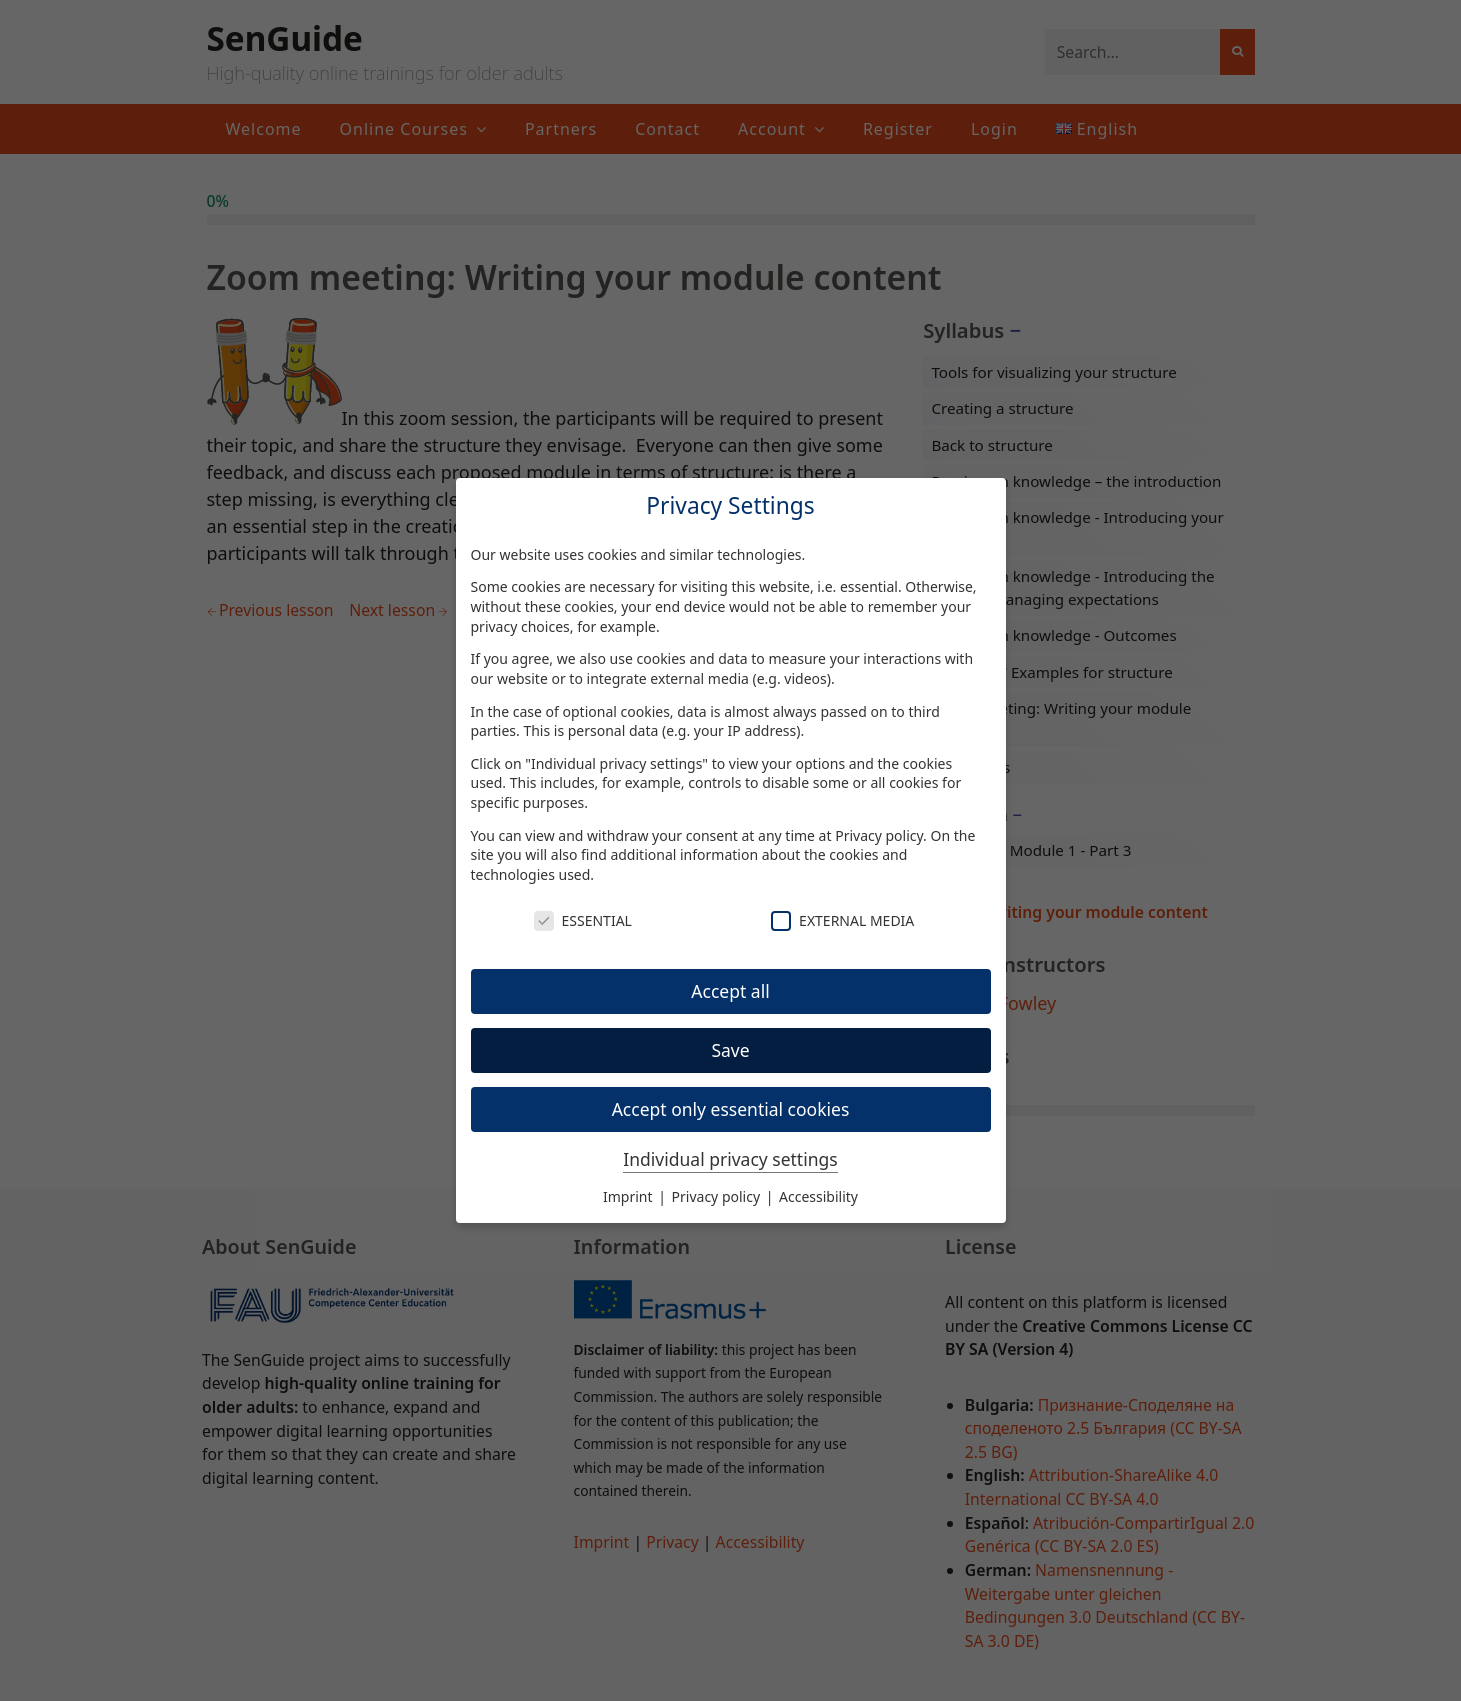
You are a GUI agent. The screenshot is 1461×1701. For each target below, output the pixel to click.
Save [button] (730, 1050)
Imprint (629, 1196)
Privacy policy (879, 835)
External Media (842, 920)
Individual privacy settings (730, 1159)
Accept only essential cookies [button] (731, 1109)
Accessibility (818, 1196)
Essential (583, 920)
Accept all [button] (730, 991)
